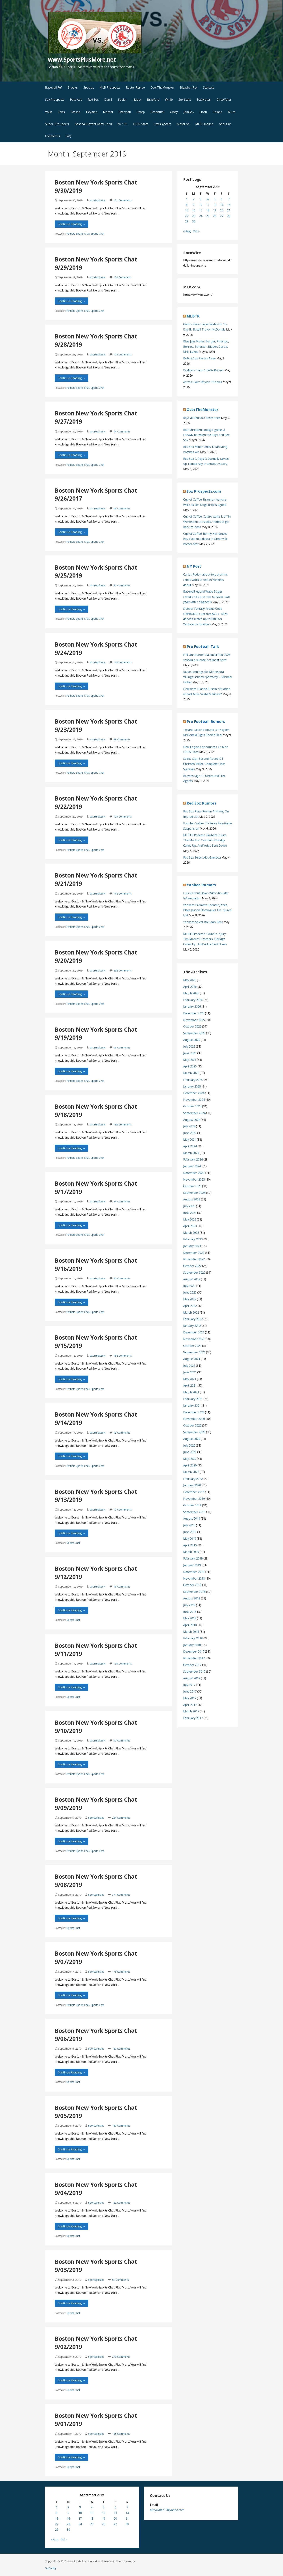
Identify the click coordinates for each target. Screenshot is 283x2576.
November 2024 (194, 1100)
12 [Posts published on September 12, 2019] (214, 205)
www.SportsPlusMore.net (82, 59)
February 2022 (193, 1319)
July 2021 (189, 1366)
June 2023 (190, 1213)
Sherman (125, 112)
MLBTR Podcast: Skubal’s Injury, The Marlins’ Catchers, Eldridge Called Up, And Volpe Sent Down (205, 840)
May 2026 (189, 980)
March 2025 (191, 1073)
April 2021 (190, 1385)
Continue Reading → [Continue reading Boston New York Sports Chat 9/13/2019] (71, 1533)
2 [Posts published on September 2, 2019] (193, 199)
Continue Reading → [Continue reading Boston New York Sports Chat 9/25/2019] (71, 609)
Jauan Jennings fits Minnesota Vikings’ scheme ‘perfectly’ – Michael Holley (207, 677)
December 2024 (193, 1093)
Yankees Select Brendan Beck (203, 922)
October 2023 (192, 1186)
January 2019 (192, 1565)
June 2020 (190, 1452)
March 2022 (191, 1312)
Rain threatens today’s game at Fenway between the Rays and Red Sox (206, 435)
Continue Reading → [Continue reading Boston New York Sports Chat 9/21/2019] (71, 917)
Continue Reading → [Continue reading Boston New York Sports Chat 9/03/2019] (71, 2303)
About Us (225, 124)
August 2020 (191, 1439)
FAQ (68, 136)
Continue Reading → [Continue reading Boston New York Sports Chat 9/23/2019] (71, 763)
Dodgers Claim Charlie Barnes (203, 370)
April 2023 (190, 1226)
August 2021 (191, 1359)
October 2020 (192, 1425)
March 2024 (191, 1153)
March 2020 (191, 1472)
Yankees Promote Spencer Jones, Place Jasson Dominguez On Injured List (207, 910)
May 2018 (189, 1618)
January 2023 (192, 1246)
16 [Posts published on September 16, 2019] (193, 210)
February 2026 (193, 1000)
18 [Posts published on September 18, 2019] (207, 210)
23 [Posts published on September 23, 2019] (193, 216)
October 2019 (192, 1505)
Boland (217, 112)
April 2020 (190, 1465)
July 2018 (189, 1605)
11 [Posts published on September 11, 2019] (207, 205)
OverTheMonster (162, 87)
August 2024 (191, 1120)
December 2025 (193, 1013)
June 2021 (190, 1372)
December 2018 (193, 1572)
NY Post (194, 566)
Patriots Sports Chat (78, 233)
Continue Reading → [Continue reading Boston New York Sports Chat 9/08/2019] (71, 1918)
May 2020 (189, 1459)
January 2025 (192, 1086)
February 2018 (193, 1638)
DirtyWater (223, 100)
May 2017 (189, 1698)
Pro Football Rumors (206, 721)
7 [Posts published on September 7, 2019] (229, 199)
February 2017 (193, 1718)
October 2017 (192, 1665)
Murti (232, 112)
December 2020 (193, 1412)
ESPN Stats (140, 124)
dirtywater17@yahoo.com (167, 2510)
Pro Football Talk (203, 646)
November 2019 (194, 1499)
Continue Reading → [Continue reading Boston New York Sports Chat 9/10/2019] (71, 1764)
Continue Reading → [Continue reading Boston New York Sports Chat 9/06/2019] (71, 2072)
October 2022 (192, 1266)
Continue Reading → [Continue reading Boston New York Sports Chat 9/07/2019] (71, 1995)
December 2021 (193, 1332)
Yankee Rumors (201, 884)
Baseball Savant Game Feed (93, 124)
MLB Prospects (110, 87)
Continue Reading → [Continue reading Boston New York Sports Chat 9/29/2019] (71, 301)
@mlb (169, 100)
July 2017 (189, 1685)
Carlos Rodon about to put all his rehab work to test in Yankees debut (205, 579)
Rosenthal (157, 112)
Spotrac (88, 87)
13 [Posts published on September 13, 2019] (221, 205)
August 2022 (191, 1279)
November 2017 (194, 1658)
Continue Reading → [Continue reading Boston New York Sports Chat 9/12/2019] (71, 1610)
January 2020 (192, 1485)
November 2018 (194, 1578)
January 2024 (192, 1166)
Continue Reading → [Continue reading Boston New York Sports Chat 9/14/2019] (71, 1456)
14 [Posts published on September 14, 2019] (228, 205)
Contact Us (52, 136)
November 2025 (194, 1020)
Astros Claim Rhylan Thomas (202, 382)
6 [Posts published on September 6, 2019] (222, 199)
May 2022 (189, 1299)
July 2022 (189, 1286)
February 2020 (193, 1479)
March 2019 (191, 1552)
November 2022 (194, 1259)
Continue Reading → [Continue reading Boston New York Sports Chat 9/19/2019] (71, 1071)
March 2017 (191, 1711)
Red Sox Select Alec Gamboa (202, 857)
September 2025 (194, 1033)
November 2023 (194, 1179)
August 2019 (191, 1518)
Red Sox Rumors (201, 803)
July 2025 (189, 1046)
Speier (122, 100)
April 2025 (190, 1066)
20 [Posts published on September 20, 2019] (221, 210)
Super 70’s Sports (57, 124)
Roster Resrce (135, 87)
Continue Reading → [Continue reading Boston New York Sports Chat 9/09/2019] (71, 1841)
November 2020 (194, 1419)
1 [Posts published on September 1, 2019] (187, 199)
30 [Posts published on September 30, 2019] (193, 221)
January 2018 (192, 1645)
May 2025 (189, 1060)
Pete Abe (76, 100)
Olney (174, 112)
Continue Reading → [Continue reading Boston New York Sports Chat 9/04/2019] (71, 2226)
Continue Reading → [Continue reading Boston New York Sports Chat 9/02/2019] (71, 2380)
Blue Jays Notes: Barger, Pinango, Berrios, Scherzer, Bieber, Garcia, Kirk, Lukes (206, 346)
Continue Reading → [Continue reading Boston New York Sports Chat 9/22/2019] (71, 840)
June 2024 (190, 1133)
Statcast (208, 87)
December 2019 (193, 1492)
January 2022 (192, 1326)
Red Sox (93, 100)
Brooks (73, 87)
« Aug (187, 231)
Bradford (153, 100)
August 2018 (191, 1598)
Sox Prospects (54, 100)
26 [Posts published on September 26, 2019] (214, 216)
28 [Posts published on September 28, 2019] (228, 216)
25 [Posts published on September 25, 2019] (207, 216)
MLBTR (193, 316)
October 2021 (192, 1346)
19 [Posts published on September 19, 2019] (214, 210)
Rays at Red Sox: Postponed (201, 418)
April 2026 (190, 987)
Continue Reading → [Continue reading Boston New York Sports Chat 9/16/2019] (71, 1302)
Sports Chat (97, 233)
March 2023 (191, 1233)
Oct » (196, 231)
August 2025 (191, 1040)
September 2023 (194, 1193)
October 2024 (192, 1106)
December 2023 (193, 1173)
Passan (75, 112)
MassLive (183, 124)
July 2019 (189, 1525)
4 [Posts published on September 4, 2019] (207, 199)
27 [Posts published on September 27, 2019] (221, 216)
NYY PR (122, 124)
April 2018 (190, 1625)
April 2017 (190, 1705)
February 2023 (193, 1239)
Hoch (203, 112)
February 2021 (193, 1399)
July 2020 (189, 1445)
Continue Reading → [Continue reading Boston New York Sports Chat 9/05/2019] (71, 2149)
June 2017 (190, 1691)
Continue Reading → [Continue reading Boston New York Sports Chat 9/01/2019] (71, 2457)
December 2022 (193, 1253)
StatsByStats (162, 124)
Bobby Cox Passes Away (199, 358)
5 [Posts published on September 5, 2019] (214, 199)
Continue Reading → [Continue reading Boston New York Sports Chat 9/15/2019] (71, 1379)
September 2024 (194, 1113)
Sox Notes (204, 100)
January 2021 (192, 1406)
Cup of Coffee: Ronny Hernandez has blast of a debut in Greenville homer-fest (205, 539)
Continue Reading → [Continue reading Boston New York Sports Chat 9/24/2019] (71, 686)
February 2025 (193, 1080)
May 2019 (189, 1539)
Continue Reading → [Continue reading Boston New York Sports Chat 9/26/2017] (71, 532)
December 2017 (193, 1651)
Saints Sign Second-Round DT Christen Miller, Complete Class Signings (204, 764)
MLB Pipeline (204, 124)
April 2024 (190, 1146)
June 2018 (190, 1612)
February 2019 (193, 1558)
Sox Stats (184, 100)
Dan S (108, 100)
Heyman (91, 112)
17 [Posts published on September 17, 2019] (200, 210)
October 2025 (192, 1026)
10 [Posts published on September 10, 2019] (200, 205)
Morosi (108, 112)
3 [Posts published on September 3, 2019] (200, 199)
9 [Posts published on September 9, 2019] (193, 205)
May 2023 (189, 1219)
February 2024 (193, 1159)
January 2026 (192, 1007)
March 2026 (191, 993)
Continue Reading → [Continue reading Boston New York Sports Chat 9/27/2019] (71, 455)
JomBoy (189, 112)
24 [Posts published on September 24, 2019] (200, 216)
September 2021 (194, 1352)
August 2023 (191, 1199)
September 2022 (194, 1273)
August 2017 (191, 1678)
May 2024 (189, 1140)
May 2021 (189, 1379)
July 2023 (189, 1206)
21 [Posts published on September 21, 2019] (228, 210)
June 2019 (190, 1532)
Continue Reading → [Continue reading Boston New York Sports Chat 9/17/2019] (71, 1225)
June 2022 (190, 1292)
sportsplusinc (98, 200)
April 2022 (190, 1306)
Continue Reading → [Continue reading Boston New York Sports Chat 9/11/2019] (71, 1687)
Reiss (61, 112)
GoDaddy (50, 2568)
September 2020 (194, 1432)
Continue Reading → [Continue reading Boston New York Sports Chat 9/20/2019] (71, 994)
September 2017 (194, 1672)
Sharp (141, 112)
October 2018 (192, 1585)
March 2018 (191, 1632)
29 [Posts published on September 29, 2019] (186, 221)
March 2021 (191, 1392)
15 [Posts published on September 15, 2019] (186, 210)
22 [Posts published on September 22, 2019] (186, 216)
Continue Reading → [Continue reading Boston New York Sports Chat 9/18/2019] (71, 1148)
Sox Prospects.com (204, 491)
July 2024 (189, 1126)
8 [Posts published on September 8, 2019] (187, 205)
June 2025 (190, 1053)
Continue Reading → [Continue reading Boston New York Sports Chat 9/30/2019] (71, 224)
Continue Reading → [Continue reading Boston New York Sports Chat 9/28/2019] (71, 378)
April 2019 (190, 1545)
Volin (48, 112)
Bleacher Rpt (188, 87)
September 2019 (194, 1512)
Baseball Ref (53, 87)
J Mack (136, 100)
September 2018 (194, 1592)
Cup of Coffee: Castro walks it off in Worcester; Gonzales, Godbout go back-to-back (207, 521)
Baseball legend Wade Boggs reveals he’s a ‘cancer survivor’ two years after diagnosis (206, 596)
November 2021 (194, 1339)
